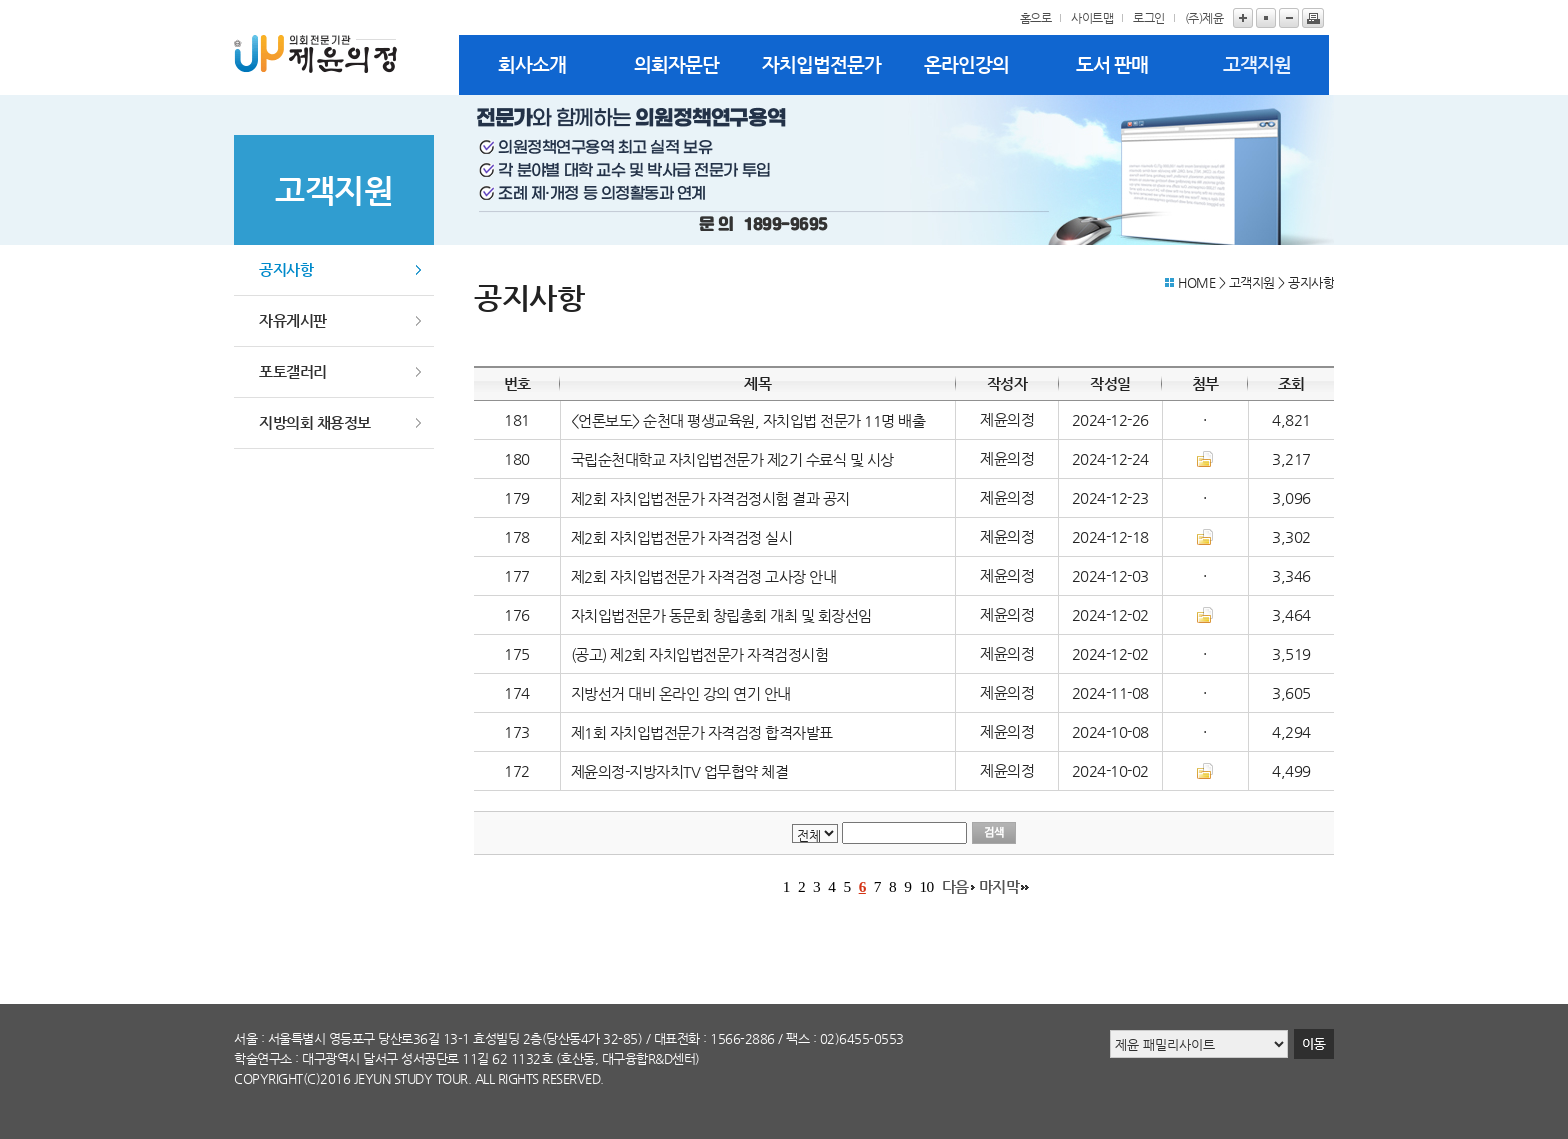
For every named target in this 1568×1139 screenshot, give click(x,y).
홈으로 (1036, 18)
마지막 (999, 887)
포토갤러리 (293, 371)
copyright (268, 1078)
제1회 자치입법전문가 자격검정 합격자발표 (702, 733)
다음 (955, 887)
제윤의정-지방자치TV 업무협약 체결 (680, 772)
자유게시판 (293, 320)
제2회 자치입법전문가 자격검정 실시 (682, 538)
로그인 (1149, 18)
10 (926, 886)
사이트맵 (1092, 18)
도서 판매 (1112, 64)
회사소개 (532, 64)
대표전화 (677, 1038)
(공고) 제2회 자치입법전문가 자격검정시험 (700, 655)
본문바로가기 (0, 0)
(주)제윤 (1204, 18)
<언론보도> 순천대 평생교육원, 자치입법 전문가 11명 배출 (748, 421)
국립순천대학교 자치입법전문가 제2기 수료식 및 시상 (732, 460)
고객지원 (1257, 64)
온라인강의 (966, 64)
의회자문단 (676, 64)
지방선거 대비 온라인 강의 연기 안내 (681, 694)
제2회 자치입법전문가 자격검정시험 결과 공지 (712, 499)
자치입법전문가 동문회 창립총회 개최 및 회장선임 (721, 616)
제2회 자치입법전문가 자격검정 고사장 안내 (704, 577)
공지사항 (286, 269)
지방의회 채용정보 (315, 422)
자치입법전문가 (821, 64)
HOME (1196, 282)
